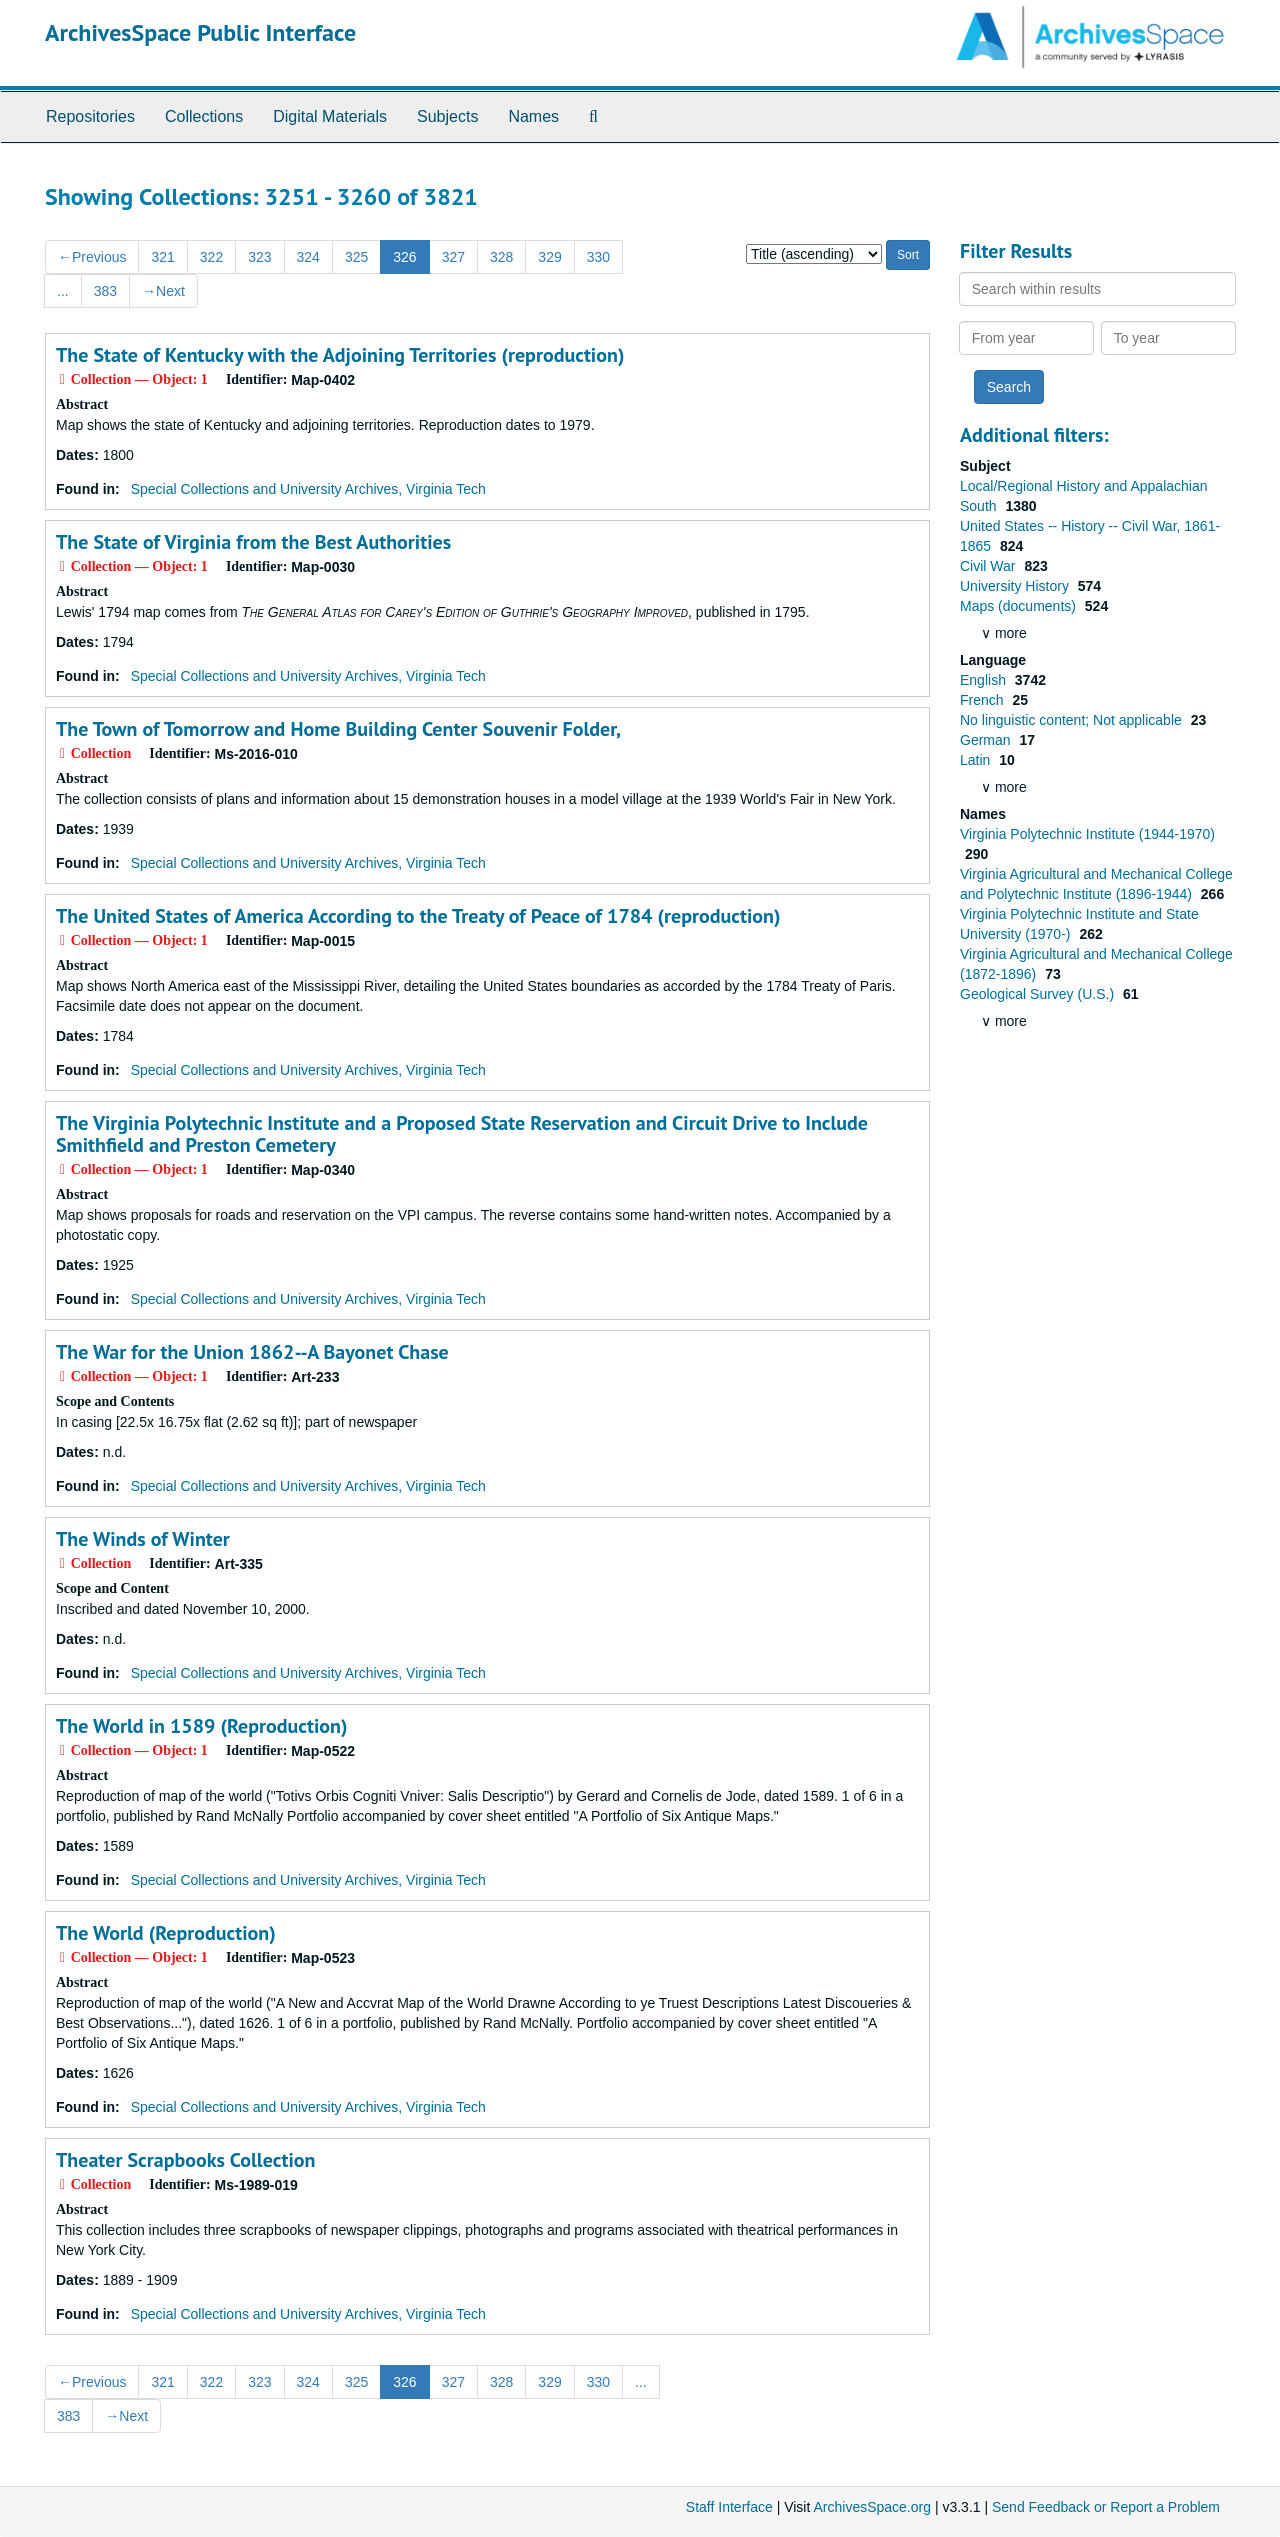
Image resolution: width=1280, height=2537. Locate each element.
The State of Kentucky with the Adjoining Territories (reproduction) (340, 355)
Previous (92, 257)
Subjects (447, 116)
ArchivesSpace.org (872, 2507)
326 (404, 257)
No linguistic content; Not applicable (1073, 720)
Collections (204, 116)
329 (549, 257)
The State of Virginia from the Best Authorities (253, 542)
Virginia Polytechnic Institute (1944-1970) (1087, 834)
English (985, 680)
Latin (977, 760)
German (987, 740)
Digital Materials (330, 116)
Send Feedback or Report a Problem (1106, 2507)
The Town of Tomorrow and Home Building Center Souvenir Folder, (338, 729)
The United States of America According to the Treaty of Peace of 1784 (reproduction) (418, 916)
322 (211, 257)
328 (501, 257)
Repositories (90, 116)
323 (259, 257)
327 (453, 257)
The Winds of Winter (143, 1539)
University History (1016, 586)
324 (308, 257)
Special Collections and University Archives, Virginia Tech (308, 489)
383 (105, 291)
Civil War (989, 566)
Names (533, 116)
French (983, 700)
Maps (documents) (1020, 606)
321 (162, 257)
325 (356, 257)
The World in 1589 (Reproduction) (201, 1726)
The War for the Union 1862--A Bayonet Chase (252, 1352)
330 (598, 257)
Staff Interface (729, 2507)
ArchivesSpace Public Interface (200, 32)
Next (163, 291)
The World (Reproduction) (166, 1933)
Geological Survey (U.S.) (1039, 994)
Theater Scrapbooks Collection (185, 2160)
